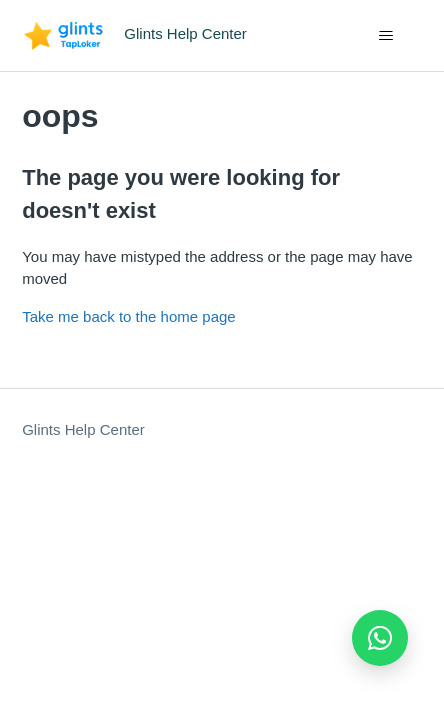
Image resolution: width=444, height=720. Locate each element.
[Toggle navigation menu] (386, 36)
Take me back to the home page (128, 316)
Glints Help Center (83, 429)
